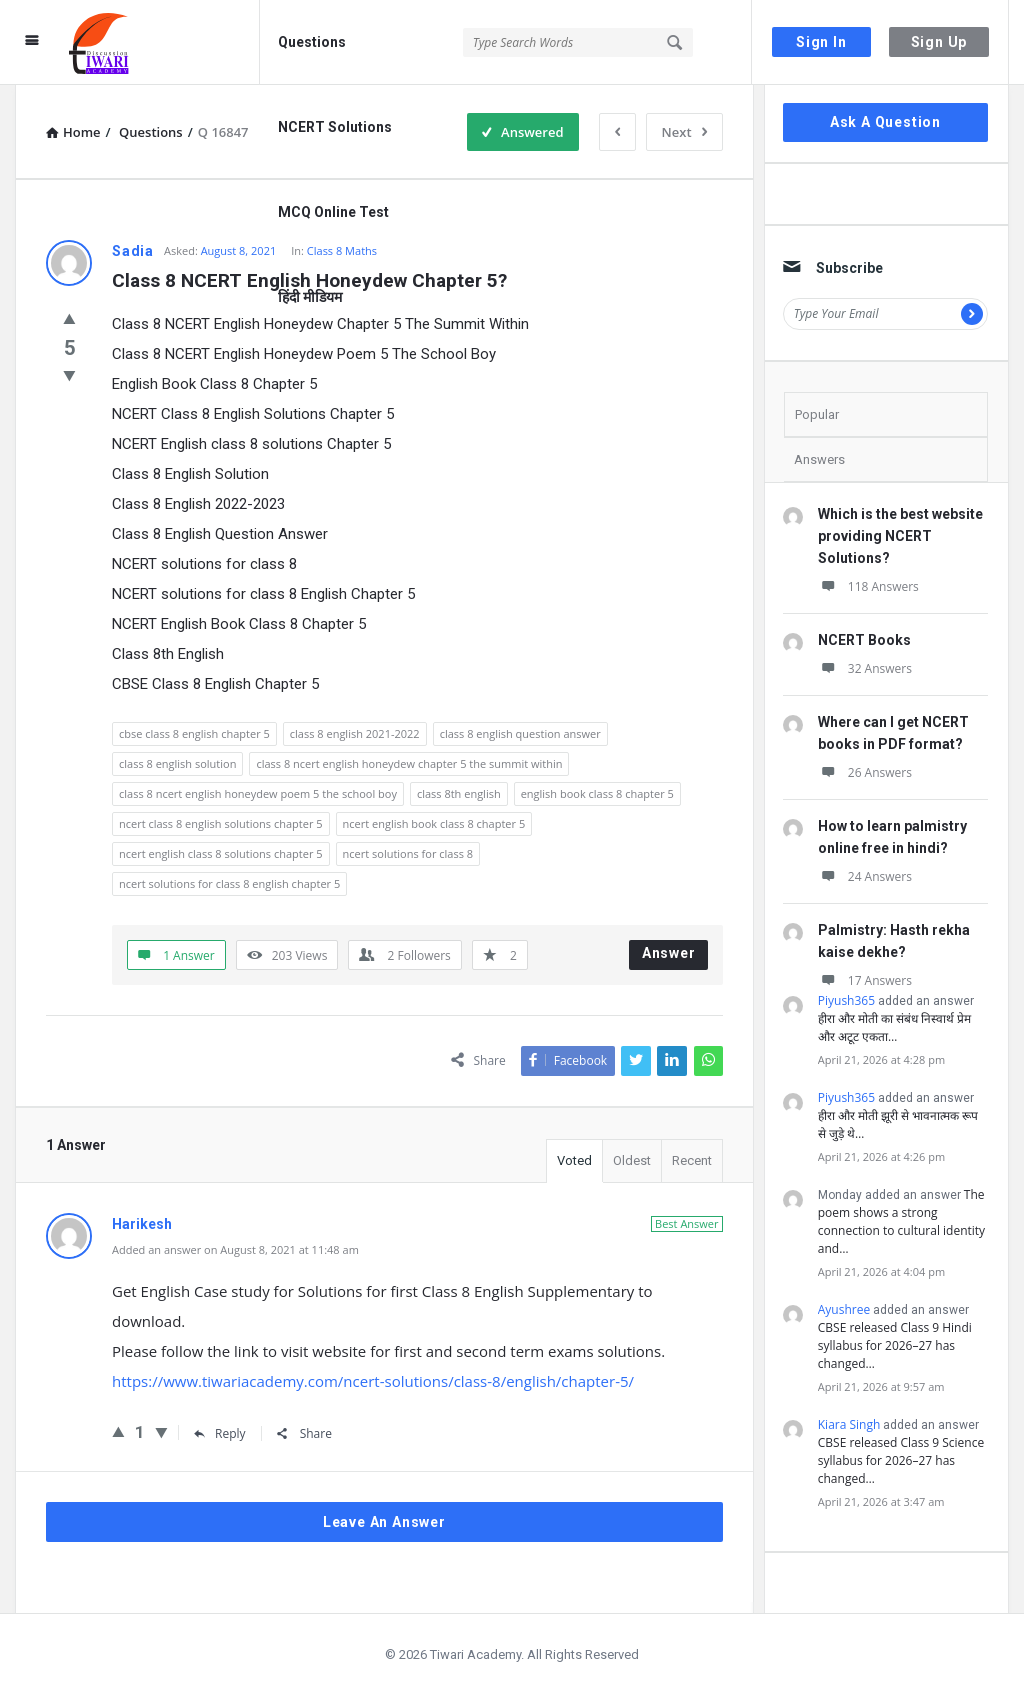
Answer (669, 953)
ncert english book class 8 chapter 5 (434, 823)
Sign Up (939, 42)
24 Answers (865, 876)
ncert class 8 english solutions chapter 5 (221, 823)
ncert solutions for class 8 (408, 853)
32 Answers (865, 668)
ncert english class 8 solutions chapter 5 (221, 853)
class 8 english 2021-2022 (355, 733)
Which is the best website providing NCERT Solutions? (900, 536)
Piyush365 (846, 1000)
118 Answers (868, 586)
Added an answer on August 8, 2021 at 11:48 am (235, 1249)
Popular (817, 414)
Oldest (632, 1160)
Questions (312, 42)
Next (684, 132)
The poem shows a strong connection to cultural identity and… (901, 1221)
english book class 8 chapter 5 (597, 793)
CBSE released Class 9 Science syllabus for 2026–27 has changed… (901, 1460)
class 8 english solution (177, 763)
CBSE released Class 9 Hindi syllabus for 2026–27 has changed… (895, 1345)
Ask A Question (885, 122)
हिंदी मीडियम (310, 297)
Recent (692, 1160)
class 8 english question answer (520, 733)
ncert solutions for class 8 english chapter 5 (229, 883)
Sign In (821, 42)
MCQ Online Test (333, 212)
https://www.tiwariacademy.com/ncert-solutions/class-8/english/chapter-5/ (373, 1381)
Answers (819, 459)
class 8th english (459, 793)
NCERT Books (864, 640)
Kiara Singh (849, 1424)
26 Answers (865, 772)
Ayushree (844, 1309)
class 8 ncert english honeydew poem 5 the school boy (258, 793)
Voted (574, 1160)
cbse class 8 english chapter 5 (194, 733)
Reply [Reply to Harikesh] (220, 1433)
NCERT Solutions (335, 127)
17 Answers (865, 980)
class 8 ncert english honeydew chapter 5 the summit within (409, 763)
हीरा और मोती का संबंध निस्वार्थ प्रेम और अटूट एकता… (895, 1027)
